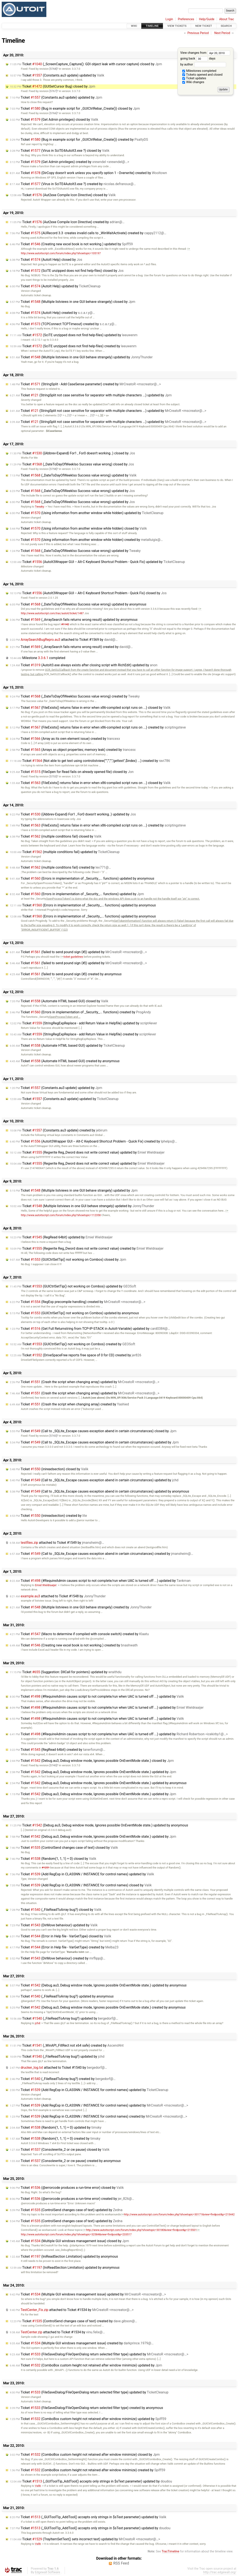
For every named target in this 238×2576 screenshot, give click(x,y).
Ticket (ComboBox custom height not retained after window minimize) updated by (86, 2365)
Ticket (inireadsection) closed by (49, 1469)
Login (169, 19)
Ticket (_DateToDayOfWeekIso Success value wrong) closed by (72, 464)
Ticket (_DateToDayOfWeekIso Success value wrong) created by (75, 696)
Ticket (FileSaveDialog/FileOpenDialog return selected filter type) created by (86, 2408)
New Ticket (203, 25)
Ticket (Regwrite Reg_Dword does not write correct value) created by (87, 1248)
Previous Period (198, 33)
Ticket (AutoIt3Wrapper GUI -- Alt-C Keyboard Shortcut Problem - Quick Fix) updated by (97, 562)
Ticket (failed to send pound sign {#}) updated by (78, 952)
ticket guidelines (71, 956)
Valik (38, 2485)
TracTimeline (170, 2551)
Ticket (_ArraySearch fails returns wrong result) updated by (74, 620)
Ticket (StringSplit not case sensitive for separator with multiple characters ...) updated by (91, 395)
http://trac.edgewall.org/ (219, 2572)
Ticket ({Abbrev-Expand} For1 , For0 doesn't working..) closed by (72, 453)
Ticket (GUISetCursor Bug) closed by (52, 86)
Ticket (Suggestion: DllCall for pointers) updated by (65, 1672)
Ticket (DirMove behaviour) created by (57, 1958)
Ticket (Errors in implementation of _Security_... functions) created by (80, 1012)
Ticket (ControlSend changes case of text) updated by (66, 2210)
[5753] (53, 776)
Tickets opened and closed (202, 75)
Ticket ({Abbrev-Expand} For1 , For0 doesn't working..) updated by (73, 814)
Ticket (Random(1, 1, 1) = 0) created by (55, 2139)
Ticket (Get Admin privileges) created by (69, 162)
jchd (37, 2023)
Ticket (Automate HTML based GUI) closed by (59, 1001)
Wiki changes (193, 82)
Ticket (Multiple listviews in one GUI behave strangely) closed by (72, 302)
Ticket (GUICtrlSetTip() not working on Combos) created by (72, 1344)
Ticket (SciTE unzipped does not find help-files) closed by (67, 271)
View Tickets (177, 25)
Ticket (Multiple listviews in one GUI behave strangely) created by (81, 1607)
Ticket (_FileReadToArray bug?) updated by (62, 1996)
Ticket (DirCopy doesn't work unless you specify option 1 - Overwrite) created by (88, 173)
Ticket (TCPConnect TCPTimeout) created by (63, 324)
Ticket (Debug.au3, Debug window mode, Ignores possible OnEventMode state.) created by (98, 2007)
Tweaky (39, 506)
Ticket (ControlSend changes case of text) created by (73, 2321)
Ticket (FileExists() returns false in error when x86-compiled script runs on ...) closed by (90, 708)
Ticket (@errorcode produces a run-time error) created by (72, 2199)
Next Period (222, 33)
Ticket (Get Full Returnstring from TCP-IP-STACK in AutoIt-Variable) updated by (90, 1329)
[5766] (53, 113)
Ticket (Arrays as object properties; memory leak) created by (73, 750)
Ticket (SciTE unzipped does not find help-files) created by (73, 346)
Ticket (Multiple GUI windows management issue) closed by (69, 2241)
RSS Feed (121, 2563)
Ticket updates (194, 78)
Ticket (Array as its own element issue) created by (65, 739)
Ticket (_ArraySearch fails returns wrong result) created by (71, 647)
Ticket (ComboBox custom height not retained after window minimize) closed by (85, 2455)
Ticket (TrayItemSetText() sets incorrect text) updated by (85, 2539)
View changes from (205, 53)
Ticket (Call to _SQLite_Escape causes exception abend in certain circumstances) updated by (94, 1442)
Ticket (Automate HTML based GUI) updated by (67, 1045)
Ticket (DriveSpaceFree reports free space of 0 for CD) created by (75, 1355)
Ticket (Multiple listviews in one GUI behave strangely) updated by (81, 357)
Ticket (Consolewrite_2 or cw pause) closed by (60, 2150)
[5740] (53, 1765)
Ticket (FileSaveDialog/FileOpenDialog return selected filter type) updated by (99, 2354)
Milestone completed (37, 658)
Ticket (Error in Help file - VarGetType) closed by (60, 1936)
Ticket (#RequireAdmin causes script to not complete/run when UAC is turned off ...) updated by (100, 1581)
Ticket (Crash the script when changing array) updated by (84, 1382)
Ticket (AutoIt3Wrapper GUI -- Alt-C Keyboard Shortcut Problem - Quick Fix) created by (93, 1141)
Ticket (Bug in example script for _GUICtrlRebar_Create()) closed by (75, 108)
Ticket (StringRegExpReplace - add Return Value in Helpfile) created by (83, 1034)
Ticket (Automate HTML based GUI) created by (65, 1061)
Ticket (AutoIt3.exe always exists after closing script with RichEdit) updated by (83, 665)
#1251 (46, 1867)
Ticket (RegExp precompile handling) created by (77, 1302)
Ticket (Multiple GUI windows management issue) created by (82, 2343)
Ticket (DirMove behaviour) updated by (54, 1925)
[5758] (53, 469)
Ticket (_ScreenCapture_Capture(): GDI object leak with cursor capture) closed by (86, 64)
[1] (59, 415)
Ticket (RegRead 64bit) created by (57, 1750)
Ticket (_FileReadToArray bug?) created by (62, 2079)
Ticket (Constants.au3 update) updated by (57, 75)
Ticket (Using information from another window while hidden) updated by (87, 513)
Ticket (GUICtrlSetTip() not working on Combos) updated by (73, 1286)
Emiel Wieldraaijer (46, 1585)
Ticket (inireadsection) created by (48, 1516)
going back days (197, 58)
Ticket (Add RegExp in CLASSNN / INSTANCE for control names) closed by (81, 1885)
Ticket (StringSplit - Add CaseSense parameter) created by (85, 384)
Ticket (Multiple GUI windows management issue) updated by (88, 2294)
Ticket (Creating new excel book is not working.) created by (74, 1645)
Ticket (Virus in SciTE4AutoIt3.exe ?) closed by (59, 151)
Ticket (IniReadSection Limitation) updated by (64, 2256)
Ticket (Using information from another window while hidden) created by (86, 540)
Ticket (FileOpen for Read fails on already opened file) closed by (72, 772)
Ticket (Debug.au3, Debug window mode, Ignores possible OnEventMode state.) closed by (92, 1761)
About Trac (226, 19)
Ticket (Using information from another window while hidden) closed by (78, 528)
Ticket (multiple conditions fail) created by (60, 867)
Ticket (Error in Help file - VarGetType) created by (64, 1947)
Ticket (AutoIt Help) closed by (46, 260)
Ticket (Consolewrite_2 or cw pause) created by (65, 2161)
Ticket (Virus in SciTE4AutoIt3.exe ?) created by (73, 184)
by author (203, 64)
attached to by (64, 640)
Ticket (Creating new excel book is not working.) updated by (71, 244)
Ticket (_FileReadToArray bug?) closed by (55, 1910)
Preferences (186, 19)
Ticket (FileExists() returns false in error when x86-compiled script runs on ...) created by (98, 727)
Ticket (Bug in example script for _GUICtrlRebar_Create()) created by (79, 140)
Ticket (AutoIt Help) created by (52, 313)
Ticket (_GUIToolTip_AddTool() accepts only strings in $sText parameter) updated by (91, 2481)
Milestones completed (199, 71)
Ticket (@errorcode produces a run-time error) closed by (67, 2188)
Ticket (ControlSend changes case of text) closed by (64, 1848)
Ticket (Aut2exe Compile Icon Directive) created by (67, 222)
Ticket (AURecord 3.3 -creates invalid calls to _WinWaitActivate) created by (88, 233)
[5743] (53, 1435)
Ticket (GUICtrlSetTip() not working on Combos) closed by (68, 1260)
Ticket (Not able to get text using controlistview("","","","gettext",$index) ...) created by (90, 761)
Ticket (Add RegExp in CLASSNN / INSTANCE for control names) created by (98, 2116)
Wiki (134, 25)
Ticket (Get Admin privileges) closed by (54, 120)
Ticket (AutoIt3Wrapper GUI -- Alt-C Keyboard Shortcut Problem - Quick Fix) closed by (88, 593)
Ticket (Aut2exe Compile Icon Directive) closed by (63, 195)
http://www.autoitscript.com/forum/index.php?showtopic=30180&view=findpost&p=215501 (140, 2229)
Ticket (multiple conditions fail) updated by (65, 852)
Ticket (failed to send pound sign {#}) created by (66, 974)
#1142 (65, 624)
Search (226, 25)
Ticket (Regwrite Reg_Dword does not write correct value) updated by (87, 1152)
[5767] (53, 91)
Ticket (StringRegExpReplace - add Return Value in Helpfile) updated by (83, 1023)
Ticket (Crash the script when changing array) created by (69, 1404)
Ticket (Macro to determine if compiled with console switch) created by (79, 1634)
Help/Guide (206, 19)
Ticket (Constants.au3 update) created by (58, 1130)
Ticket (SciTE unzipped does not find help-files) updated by (73, 335)
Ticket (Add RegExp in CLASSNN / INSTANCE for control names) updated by (82, 1874)
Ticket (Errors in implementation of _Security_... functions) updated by (82, 878)
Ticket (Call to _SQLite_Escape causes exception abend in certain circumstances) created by (101, 1554)
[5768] (53, 68)
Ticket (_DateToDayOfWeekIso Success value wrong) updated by (73, 475)
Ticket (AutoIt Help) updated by (55, 286)
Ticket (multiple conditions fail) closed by (55, 836)
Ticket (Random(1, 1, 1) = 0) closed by (53, 1859)
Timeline (152, 25)
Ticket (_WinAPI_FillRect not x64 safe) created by (67, 2045)
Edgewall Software (47, 2572)
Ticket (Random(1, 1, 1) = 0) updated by (55, 2127)
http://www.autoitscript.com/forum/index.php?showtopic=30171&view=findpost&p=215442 (178, 2214)
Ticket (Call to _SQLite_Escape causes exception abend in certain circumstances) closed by (93, 1431)
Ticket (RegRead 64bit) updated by (61, 1237)
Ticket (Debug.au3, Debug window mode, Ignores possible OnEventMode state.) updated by (93, 1772)
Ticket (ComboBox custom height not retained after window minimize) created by (87, 2470)
